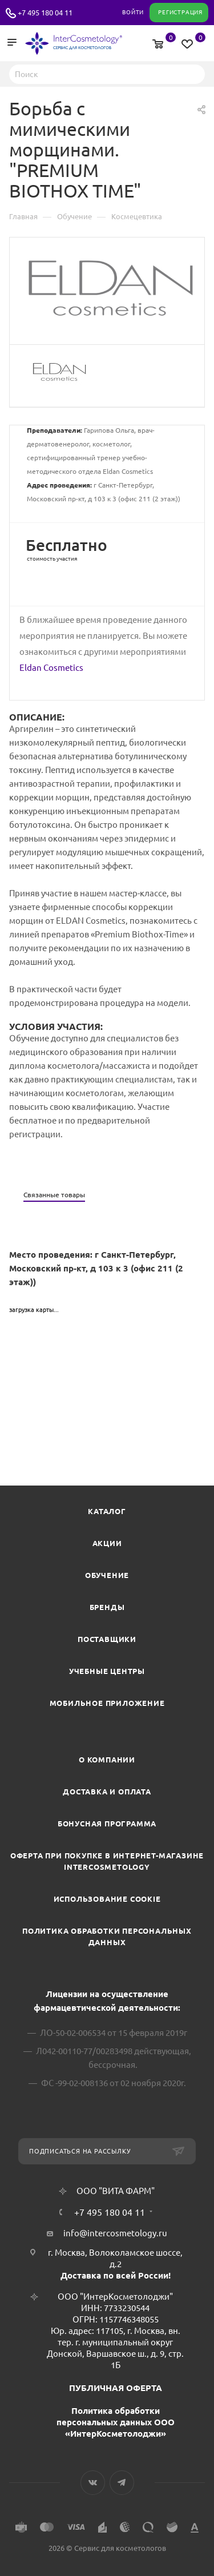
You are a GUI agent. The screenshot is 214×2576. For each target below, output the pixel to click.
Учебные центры (107, 1671)
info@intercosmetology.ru (115, 2233)
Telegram (122, 2482)
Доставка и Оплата (107, 1792)
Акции (107, 1543)
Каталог (107, 1511)
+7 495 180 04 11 (45, 13)
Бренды (107, 1607)
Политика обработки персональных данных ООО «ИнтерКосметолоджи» (115, 2422)
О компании (107, 1760)
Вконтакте (92, 2482)
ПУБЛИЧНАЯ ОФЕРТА (115, 2388)
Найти (193, 73)
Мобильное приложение (107, 1703)
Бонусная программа (107, 1824)
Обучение (107, 1575)
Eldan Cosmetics (51, 668)
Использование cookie (107, 1899)
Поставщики (107, 1639)
